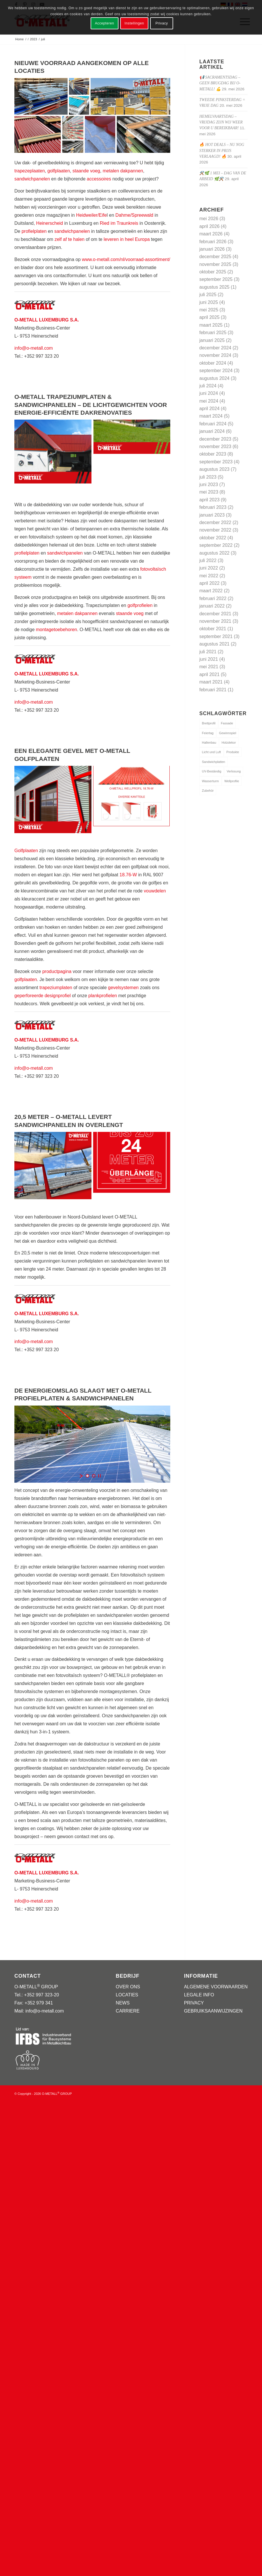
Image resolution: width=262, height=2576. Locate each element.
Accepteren (104, 23)
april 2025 (209, 317)
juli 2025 (208, 294)
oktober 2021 (212, 628)
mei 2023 (208, 492)
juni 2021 (208, 659)
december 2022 (215, 522)
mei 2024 (208, 401)
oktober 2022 (212, 537)
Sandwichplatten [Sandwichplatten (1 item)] (213, 762)
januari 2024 (212, 431)
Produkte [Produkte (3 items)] (232, 752)
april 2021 (209, 674)
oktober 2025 (212, 271)
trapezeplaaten (29, 170)
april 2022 (209, 583)
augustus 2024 (214, 378)
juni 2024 (208, 393)
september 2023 (216, 461)
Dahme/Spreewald (134, 215)
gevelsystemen (123, 987)
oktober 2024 (212, 363)
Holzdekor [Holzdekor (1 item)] (229, 742)
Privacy (161, 23)
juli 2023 (208, 477)
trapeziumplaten (55, 987)
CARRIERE (128, 2010)
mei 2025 (208, 309)
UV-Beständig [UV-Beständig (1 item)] (211, 771)
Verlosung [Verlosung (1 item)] (234, 771)
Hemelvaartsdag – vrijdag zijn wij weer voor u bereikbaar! (221, 122)
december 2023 (215, 439)
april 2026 (209, 226)
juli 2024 (208, 385)
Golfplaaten (26, 850)
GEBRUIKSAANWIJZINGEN (213, 2010)
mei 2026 (208, 218)
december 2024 (215, 347)
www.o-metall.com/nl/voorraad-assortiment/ (126, 259)
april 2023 (209, 499)
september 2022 (216, 545)
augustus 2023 (214, 469)
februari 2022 (212, 598)
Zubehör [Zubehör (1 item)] (208, 790)
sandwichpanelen (32, 178)
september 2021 (216, 636)
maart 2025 (211, 325)
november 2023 (215, 446)
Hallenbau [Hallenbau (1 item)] (209, 742)
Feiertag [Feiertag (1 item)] (207, 733)
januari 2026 (212, 249)
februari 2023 (212, 507)
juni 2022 (208, 568)
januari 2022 (212, 605)
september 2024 (216, 370)
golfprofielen (139, 605)
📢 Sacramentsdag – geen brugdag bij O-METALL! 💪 (219, 83)
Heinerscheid (49, 223)
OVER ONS (128, 1986)
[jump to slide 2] (93, 1476)
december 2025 (215, 256)
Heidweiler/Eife (91, 215)
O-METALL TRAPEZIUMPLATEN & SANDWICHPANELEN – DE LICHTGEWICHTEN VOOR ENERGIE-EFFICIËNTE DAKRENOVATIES (90, 404)
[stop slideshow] (99, 1476)
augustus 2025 (214, 287)
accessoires (99, 178)
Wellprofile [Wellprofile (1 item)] (231, 781)
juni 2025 (208, 302)
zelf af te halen (70, 239)
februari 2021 (212, 689)
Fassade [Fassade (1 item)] (227, 723)
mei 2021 (208, 666)
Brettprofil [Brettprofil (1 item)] (208, 723)
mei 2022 (208, 575)
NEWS (123, 2002)
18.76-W (128, 874)
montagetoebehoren (56, 629)
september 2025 (216, 279)
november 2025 (215, 264)
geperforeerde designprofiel (42, 995)
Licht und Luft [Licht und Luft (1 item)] (211, 752)
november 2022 (215, 530)
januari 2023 (212, 515)
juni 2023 (208, 484)
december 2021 (215, 613)
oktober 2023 (212, 454)
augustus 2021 (214, 643)
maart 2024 (211, 416)
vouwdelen (155, 890)
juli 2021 (208, 651)
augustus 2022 (214, 553)
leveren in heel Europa (127, 239)
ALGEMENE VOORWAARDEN (216, 1986)
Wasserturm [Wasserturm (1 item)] (210, 781)
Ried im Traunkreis (119, 223)
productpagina (56, 971)
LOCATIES (127, 1994)
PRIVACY (194, 2002)
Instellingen (134, 23)
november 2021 (215, 621)
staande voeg (86, 170)
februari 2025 (212, 332)
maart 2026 (211, 233)
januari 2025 (212, 340)
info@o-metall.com (33, 348)
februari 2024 (212, 423)
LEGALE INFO (199, 1994)
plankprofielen (102, 995)
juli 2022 (208, 560)
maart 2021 (211, 681)
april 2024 (209, 408)
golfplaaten (58, 170)
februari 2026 (212, 241)
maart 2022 (211, 590)
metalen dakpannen (123, 170)
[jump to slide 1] (87, 1476)
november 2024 (215, 355)
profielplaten (34, 231)
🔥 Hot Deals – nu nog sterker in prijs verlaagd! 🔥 (221, 150)
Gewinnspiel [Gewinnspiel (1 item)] (227, 733)
